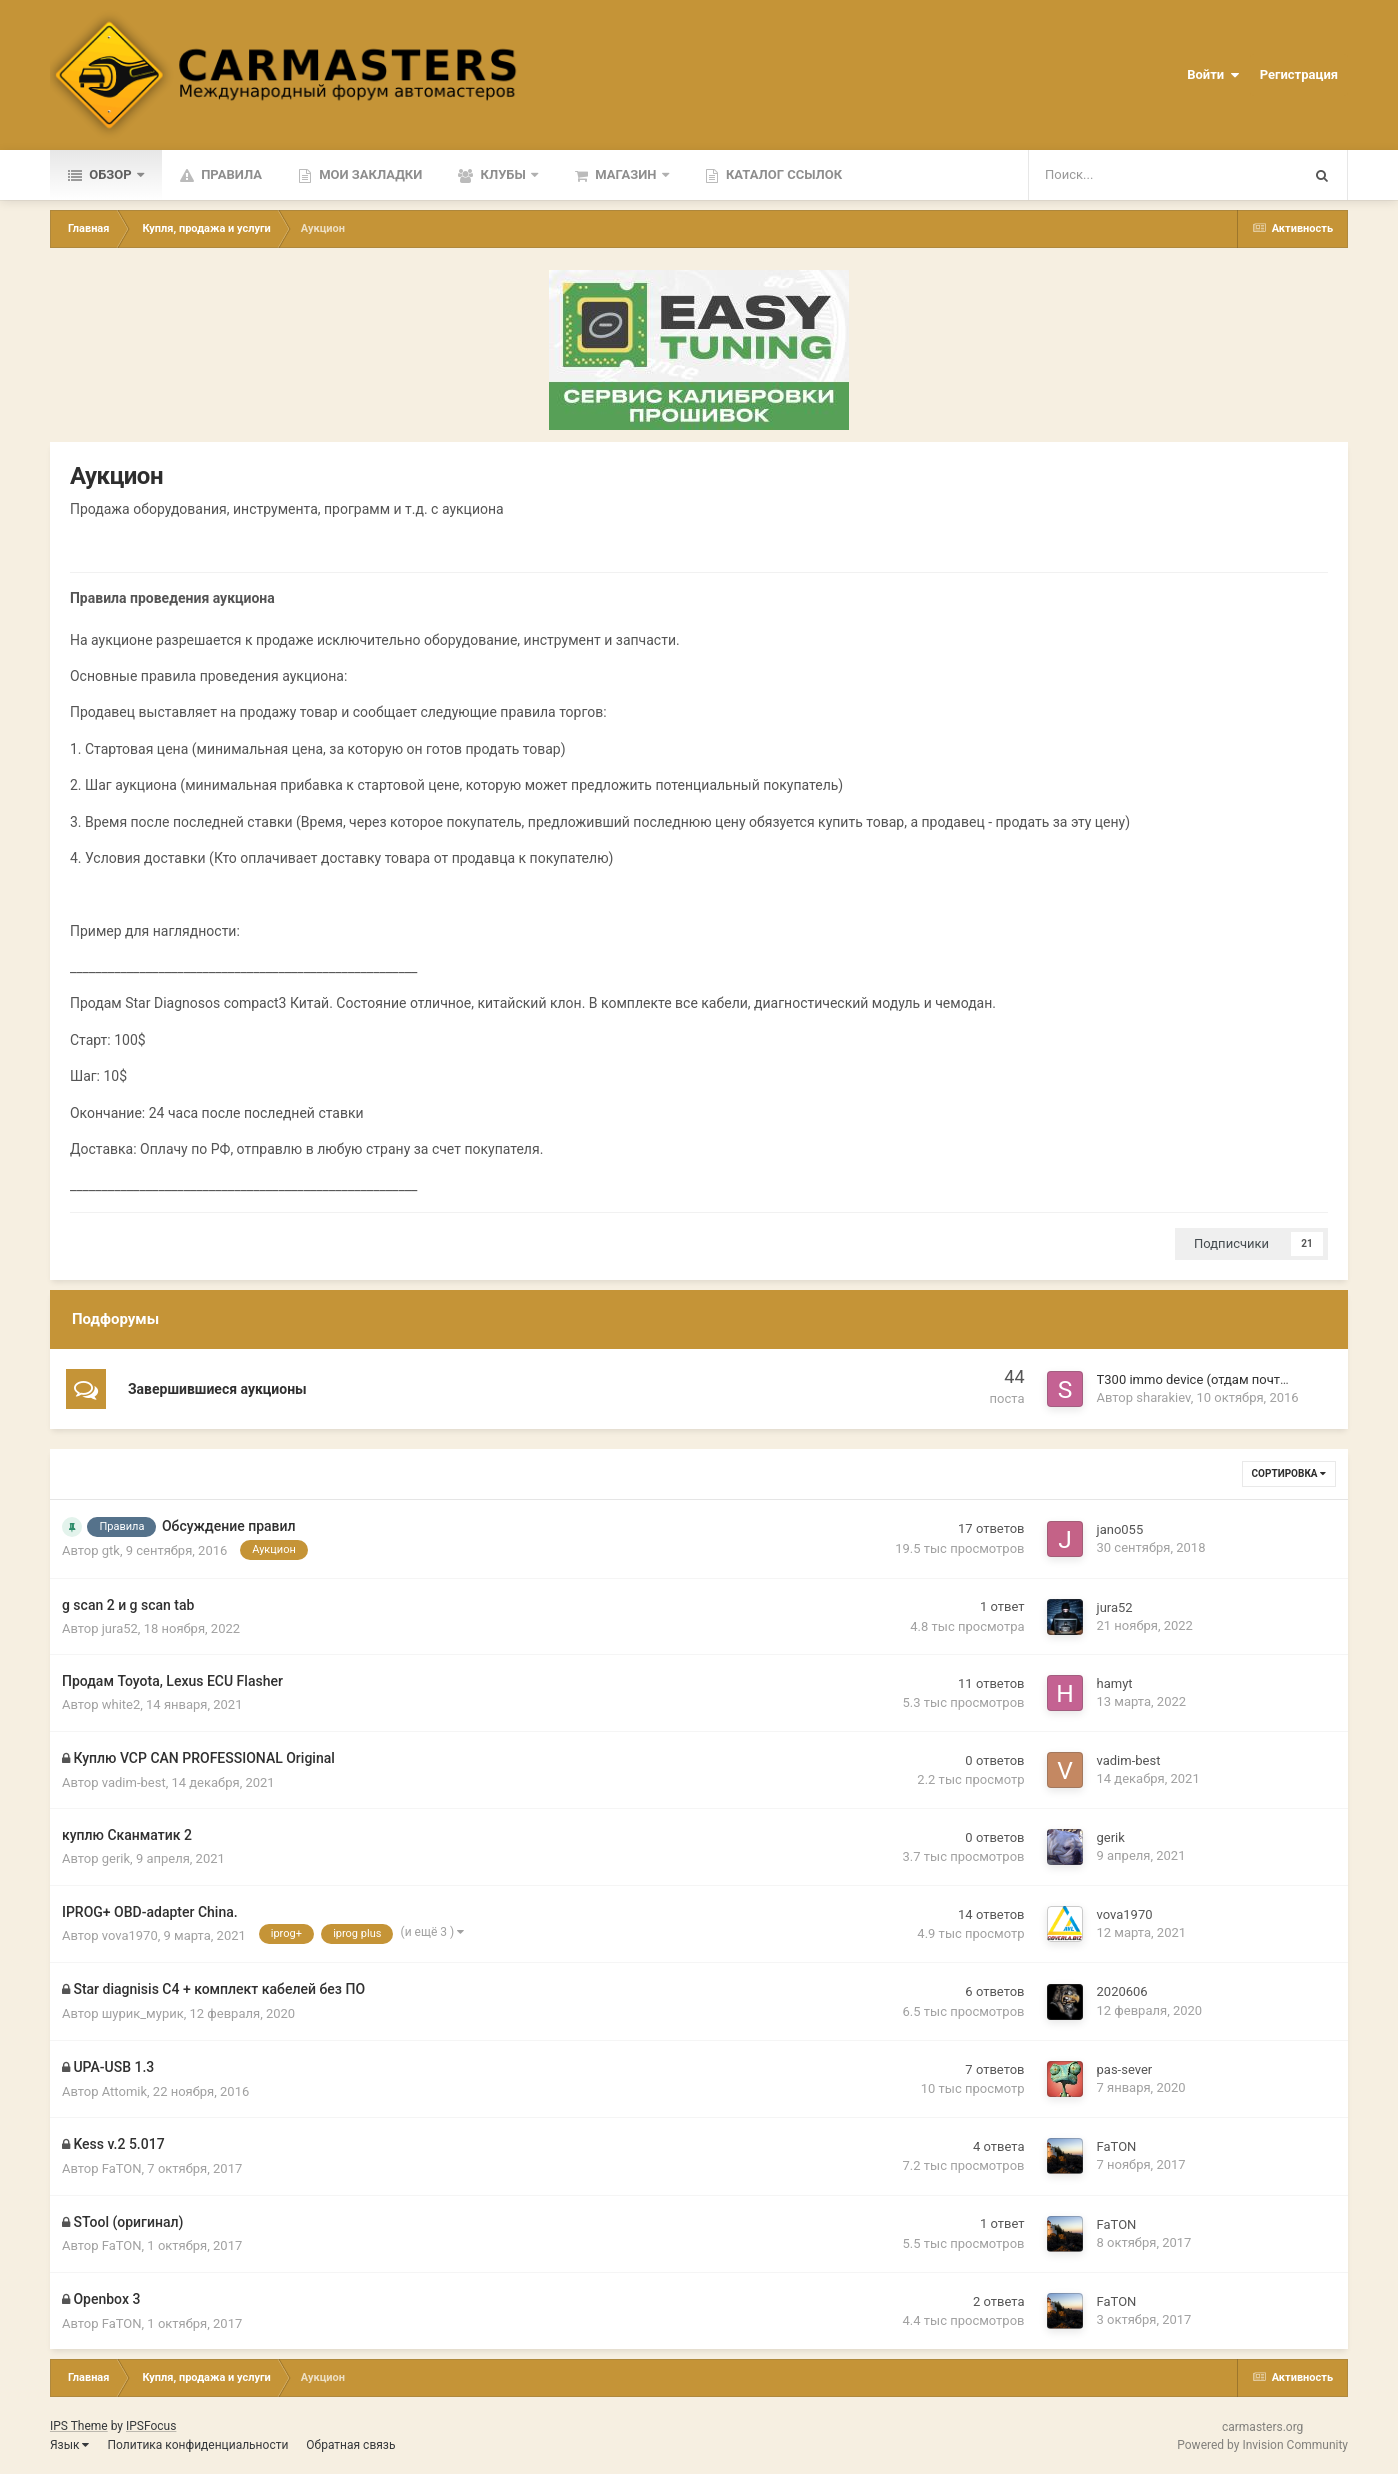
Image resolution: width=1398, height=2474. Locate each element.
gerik (116, 1858)
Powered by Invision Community (1262, 2445)
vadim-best (134, 1782)
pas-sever (1125, 2069)
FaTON (122, 2168)
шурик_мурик (143, 2013)
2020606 (1122, 1991)
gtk (111, 1550)
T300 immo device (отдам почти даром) (1216, 1379)
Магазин (626, 174)
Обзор (110, 174)
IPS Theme (79, 2426)
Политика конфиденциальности (197, 2445)
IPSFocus (151, 2426)
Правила (230, 174)
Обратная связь (350, 2445)
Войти (1213, 75)
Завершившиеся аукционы (217, 1389)
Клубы (503, 174)
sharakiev (1163, 1397)
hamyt (1115, 1683)
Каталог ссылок (782, 174)
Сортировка (1289, 1473)
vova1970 (130, 1935)
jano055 (1120, 1529)
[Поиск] (1110, 175)
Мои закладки (369, 174)
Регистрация (1299, 74)
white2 (121, 1704)
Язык (70, 2445)
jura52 (120, 1628)
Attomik (124, 2091)
